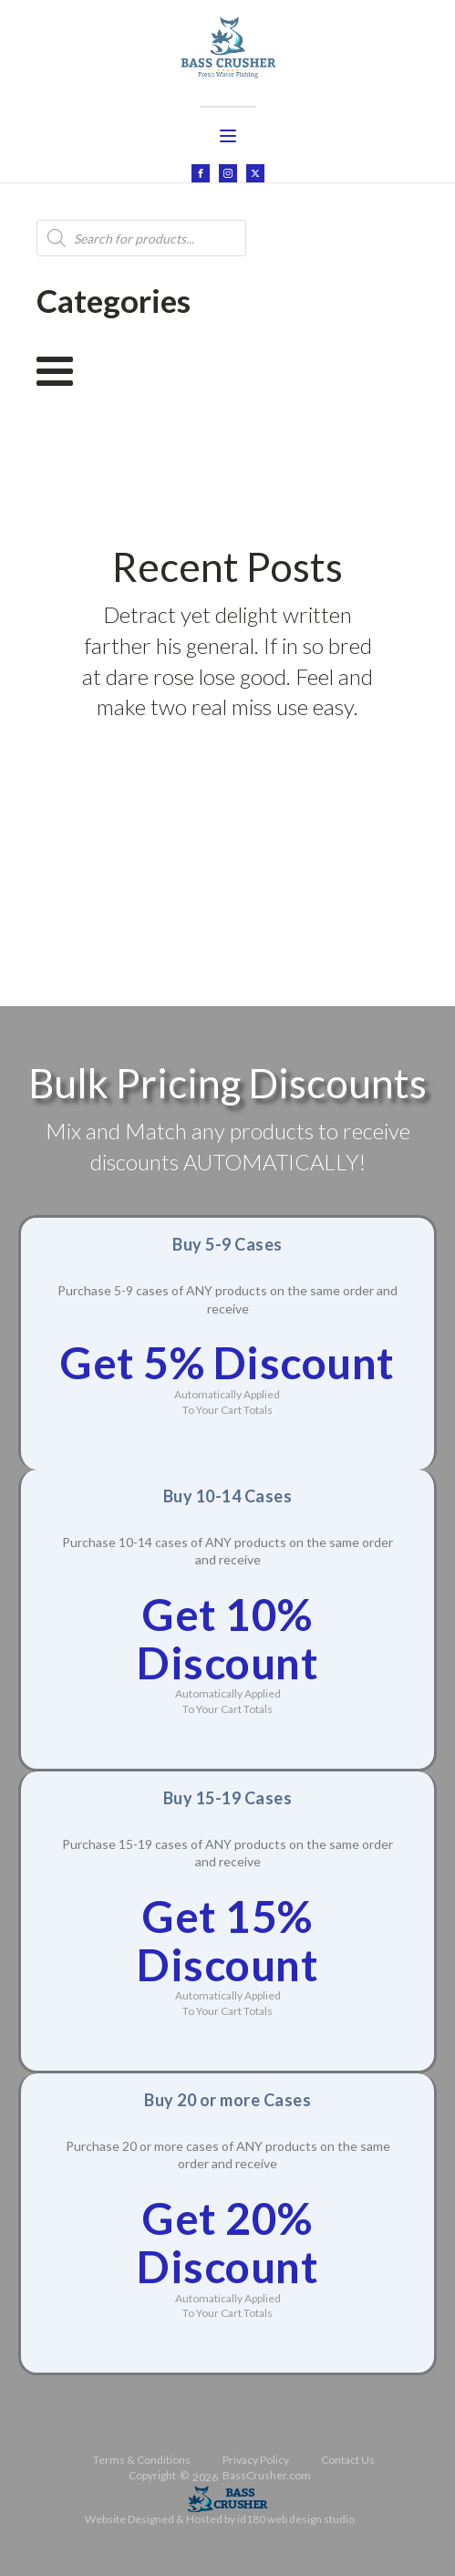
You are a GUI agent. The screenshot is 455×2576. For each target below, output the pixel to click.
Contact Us (348, 2460)
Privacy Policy (255, 2460)
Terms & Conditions (142, 2460)
